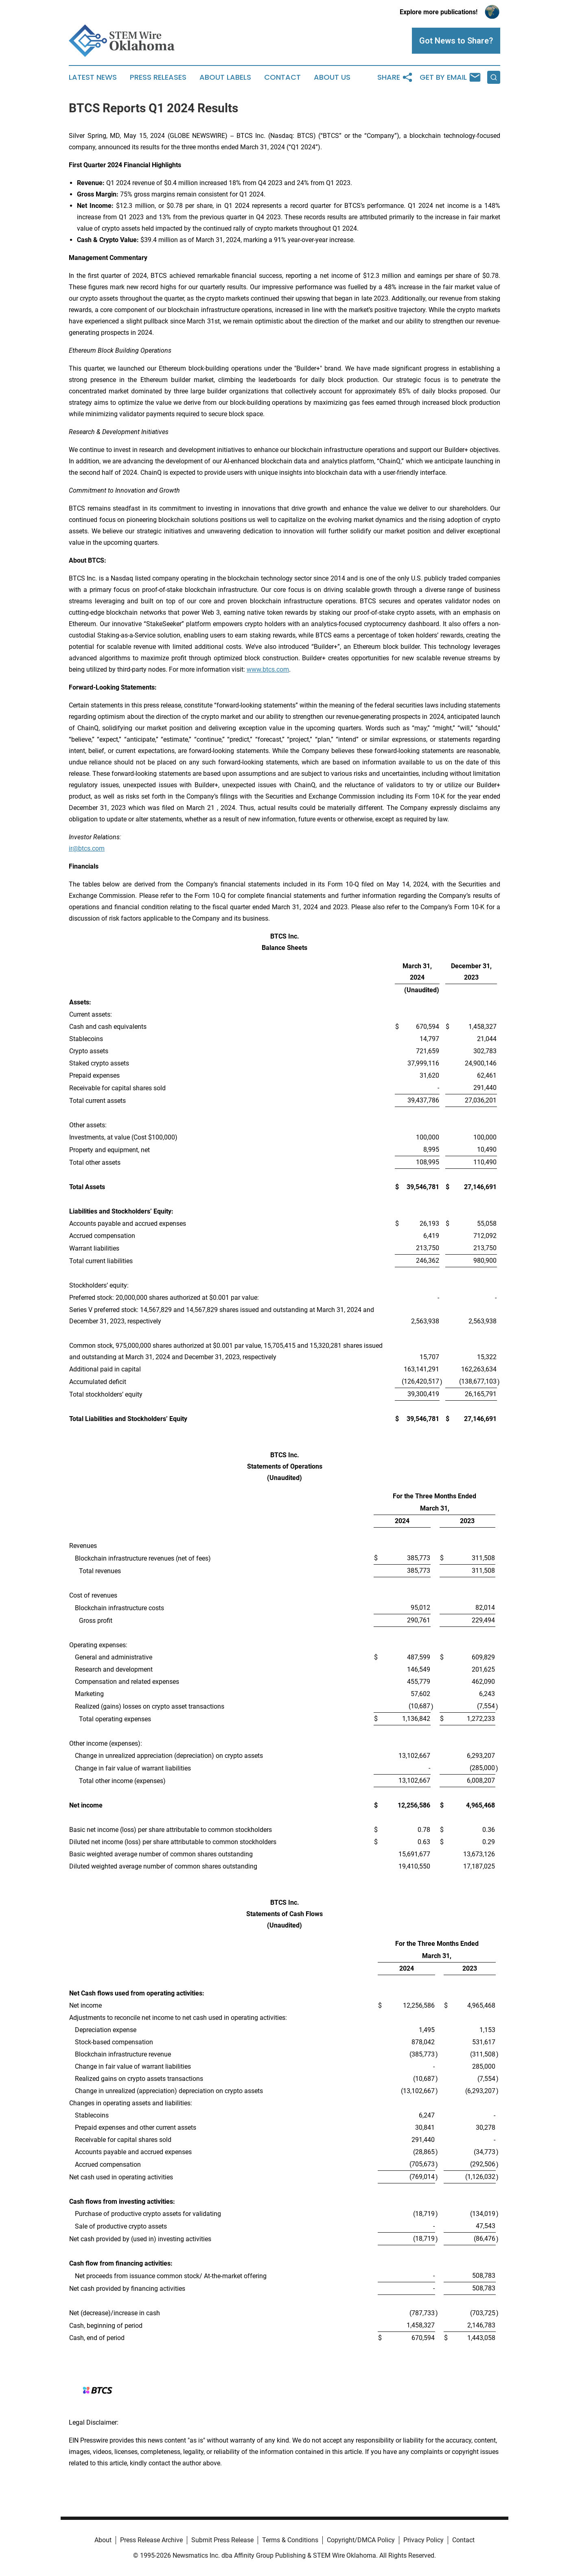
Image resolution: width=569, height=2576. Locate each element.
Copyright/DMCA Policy (361, 2540)
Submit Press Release (222, 2540)
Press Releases (158, 77)
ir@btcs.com (87, 848)
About (103, 2540)
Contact (282, 77)
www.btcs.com (268, 669)
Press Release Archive (151, 2540)
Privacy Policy (423, 2540)
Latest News (93, 77)
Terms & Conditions (290, 2540)
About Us (332, 77)
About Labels (225, 77)
